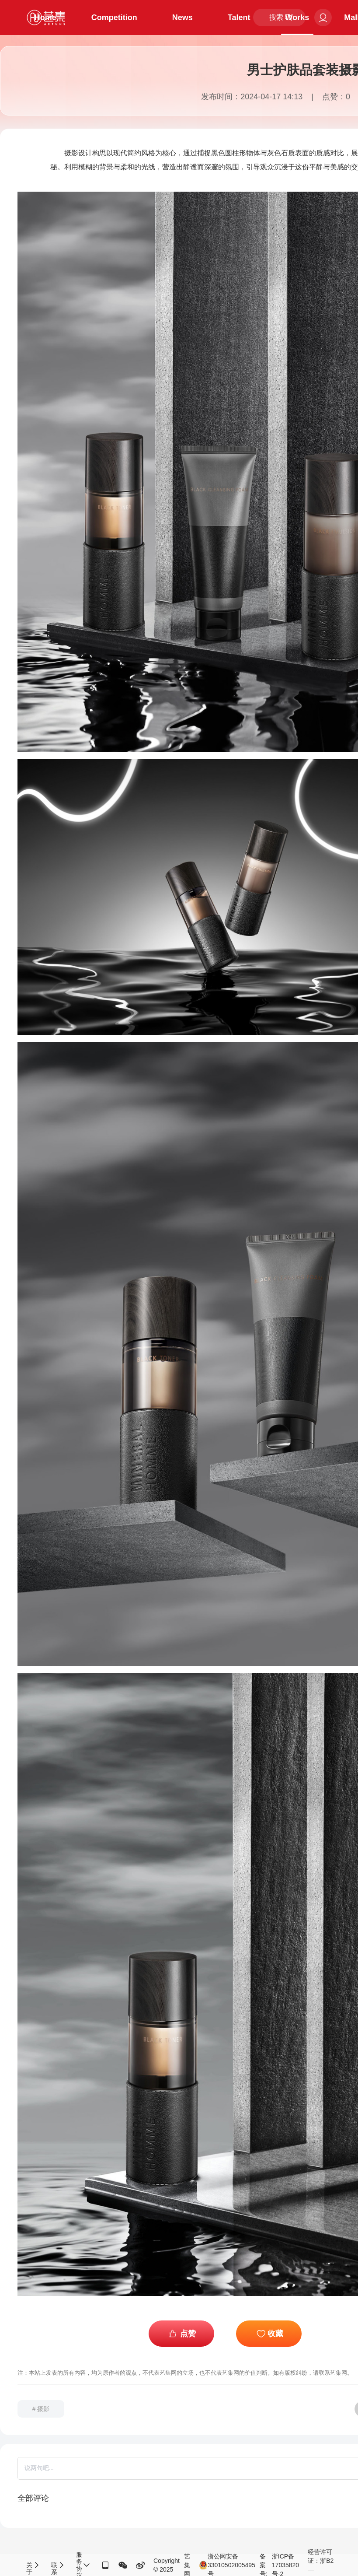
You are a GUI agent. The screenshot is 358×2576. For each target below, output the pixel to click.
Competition (114, 17)
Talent (239, 17)
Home (45, 17)
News (182, 17)
